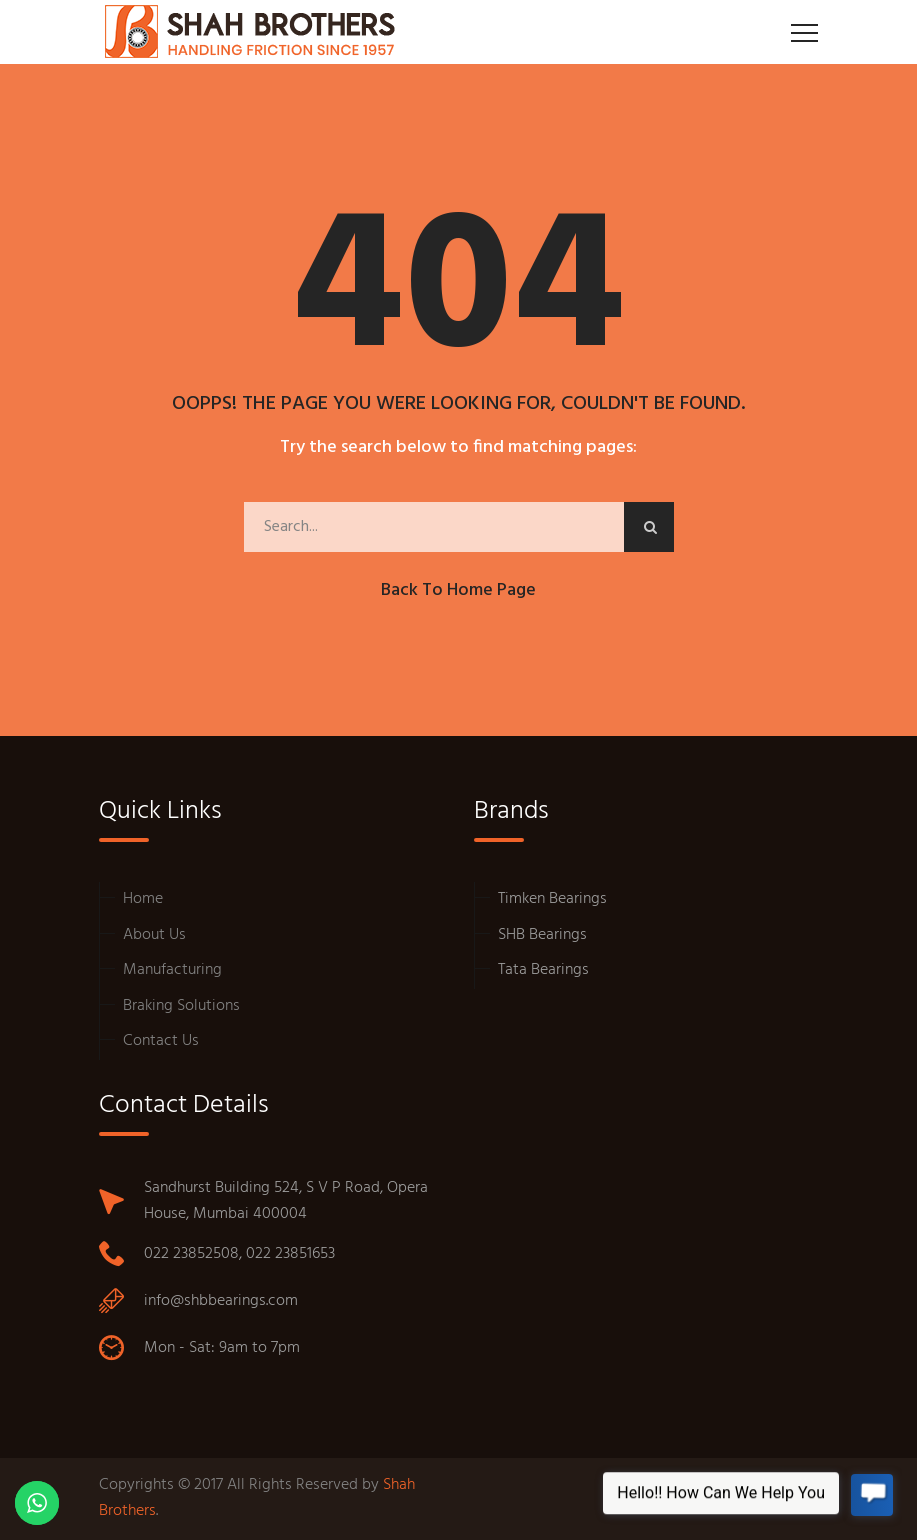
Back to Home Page (458, 590)
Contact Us (161, 1041)
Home (143, 899)
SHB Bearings (542, 935)
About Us (154, 935)
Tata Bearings (543, 970)
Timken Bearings (552, 899)
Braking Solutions (181, 1006)
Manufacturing (172, 970)
